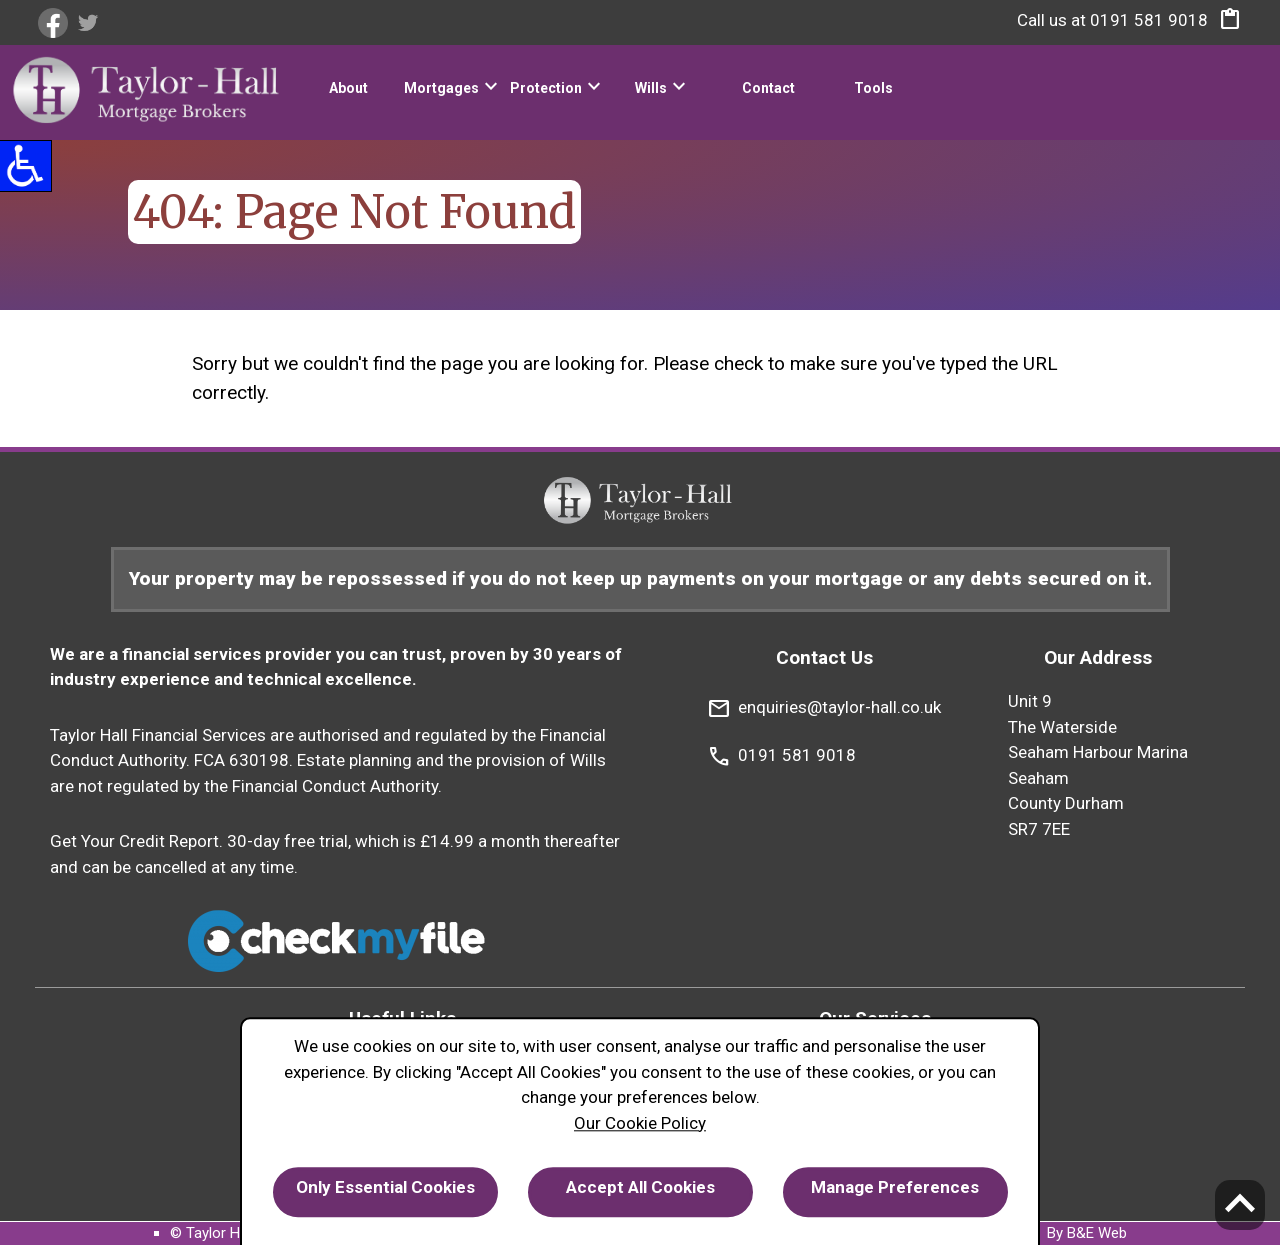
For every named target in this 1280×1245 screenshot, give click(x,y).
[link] (55, 23)
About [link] (348, 88)
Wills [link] (651, 88)
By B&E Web (1087, 1233)
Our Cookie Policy (640, 1123)
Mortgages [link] (441, 88)
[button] (1225, 24)
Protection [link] (546, 88)
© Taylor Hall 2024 (230, 1233)
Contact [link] (768, 88)
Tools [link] (873, 88)
